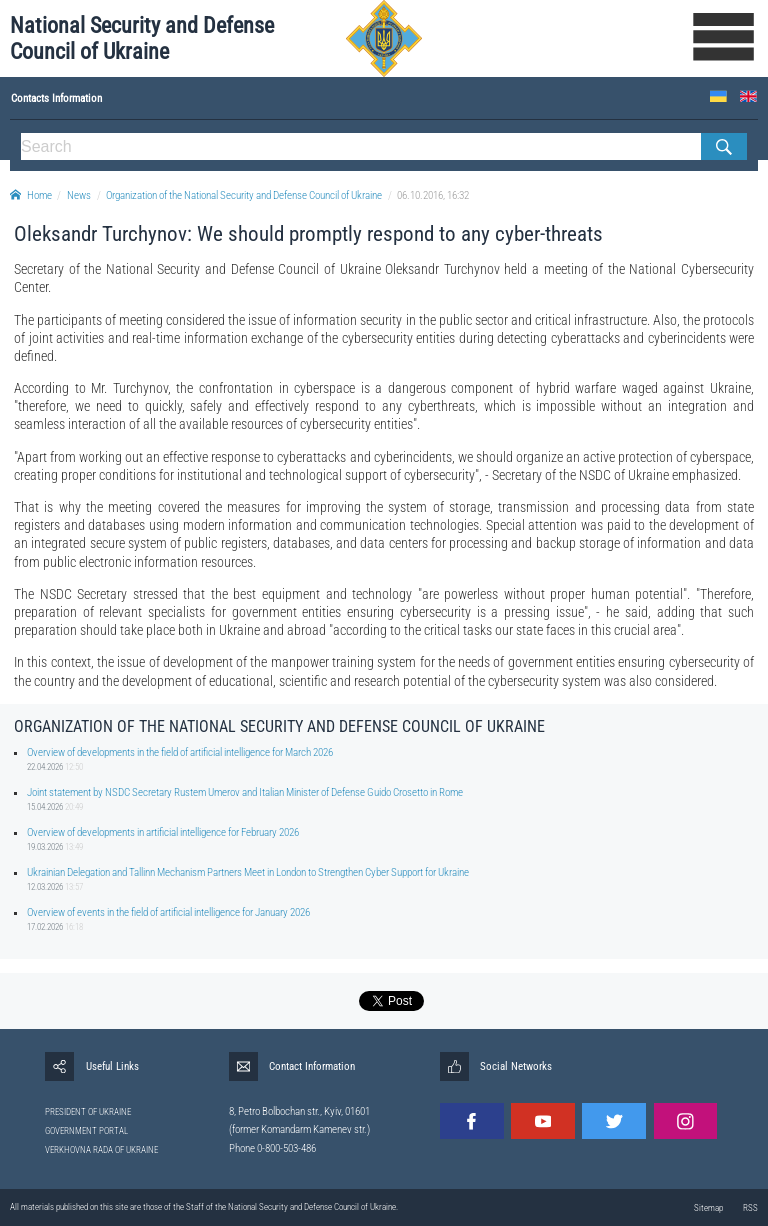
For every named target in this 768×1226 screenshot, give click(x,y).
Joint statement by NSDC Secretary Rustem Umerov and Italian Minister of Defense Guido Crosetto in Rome (245, 792)
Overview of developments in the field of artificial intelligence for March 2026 (180, 752)
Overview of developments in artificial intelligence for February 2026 (163, 832)
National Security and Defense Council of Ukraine (142, 38)
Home (31, 195)
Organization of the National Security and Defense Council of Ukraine (244, 195)
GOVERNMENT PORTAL (86, 1131)
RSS (750, 1208)
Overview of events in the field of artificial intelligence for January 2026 (168, 912)
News (79, 195)
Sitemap (708, 1208)
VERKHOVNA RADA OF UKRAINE (101, 1150)
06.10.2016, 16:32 (433, 195)
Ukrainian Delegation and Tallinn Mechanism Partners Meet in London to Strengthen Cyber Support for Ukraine (248, 872)
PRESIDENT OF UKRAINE (88, 1112)
